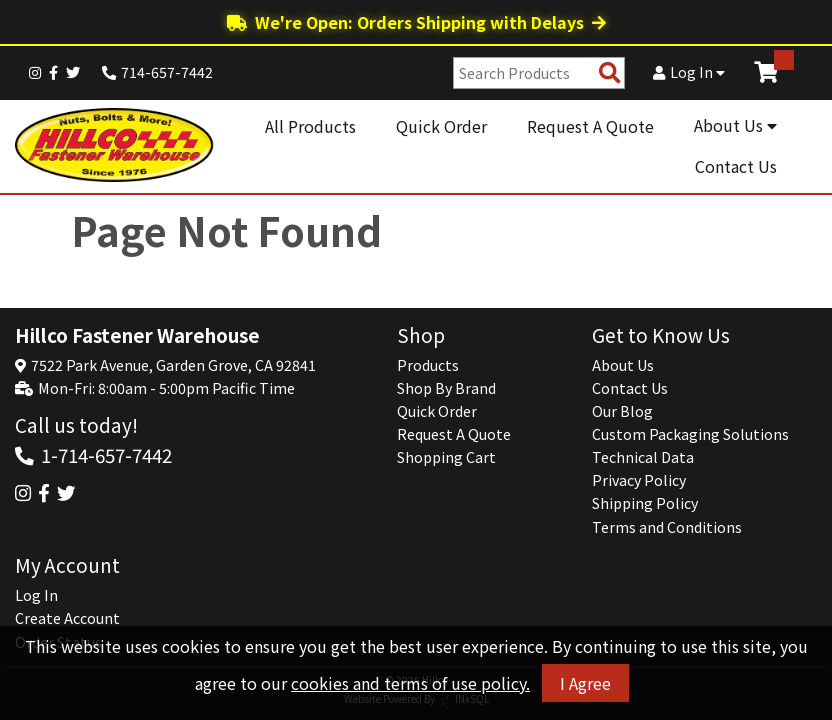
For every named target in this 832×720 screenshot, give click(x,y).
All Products (310, 126)
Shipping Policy (645, 503)
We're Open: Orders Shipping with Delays (416, 22)
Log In (689, 72)
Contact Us (736, 166)
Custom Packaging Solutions (690, 434)
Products (428, 365)
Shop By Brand (446, 388)
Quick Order (441, 126)
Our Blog (622, 411)
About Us (735, 125)
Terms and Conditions (667, 527)
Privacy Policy (639, 480)
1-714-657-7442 (106, 454)
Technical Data (643, 457)
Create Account (67, 618)
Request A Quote (590, 126)
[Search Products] (610, 73)
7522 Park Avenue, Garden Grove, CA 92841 (173, 365)
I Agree (585, 683)
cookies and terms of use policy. (410, 683)
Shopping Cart (446, 457)
